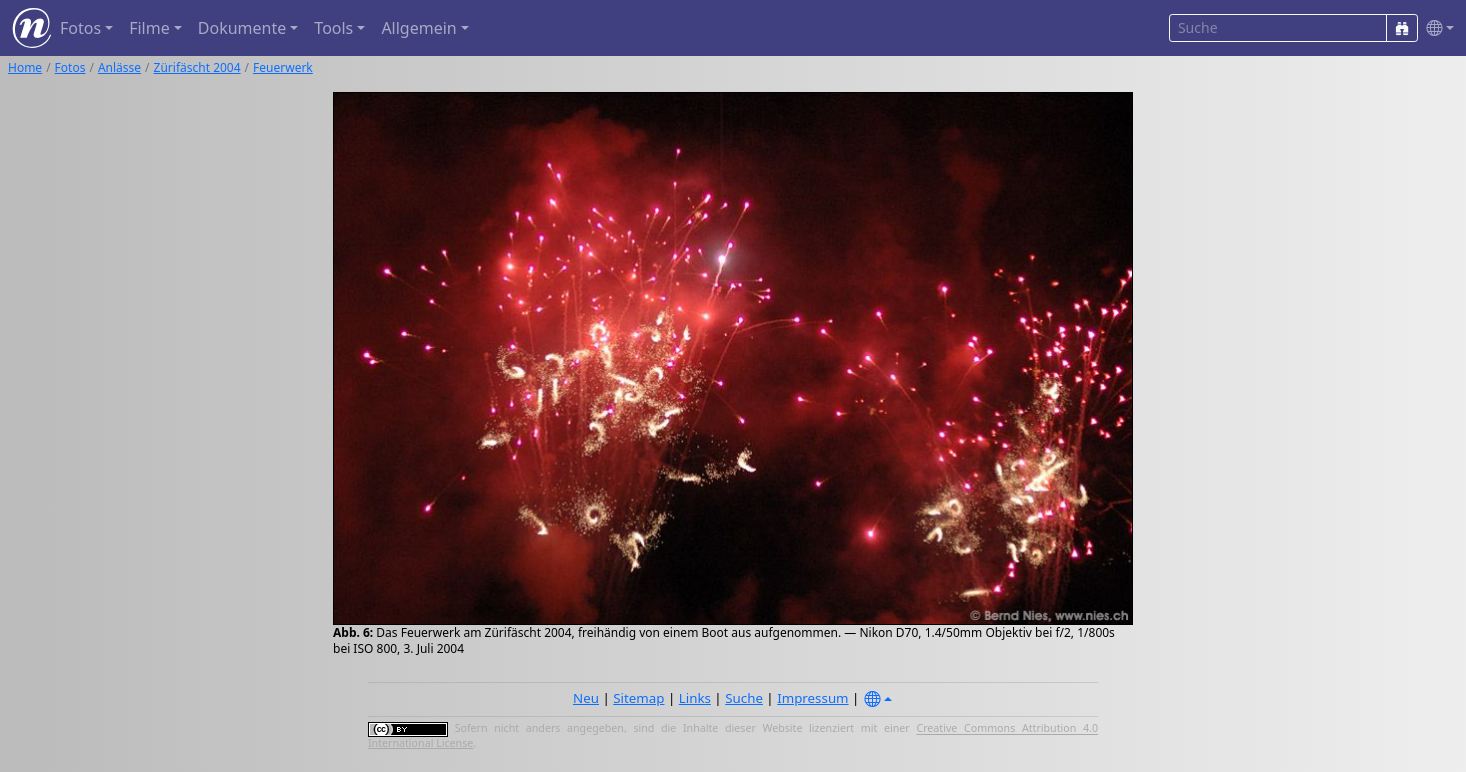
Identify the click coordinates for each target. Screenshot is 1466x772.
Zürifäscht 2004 (197, 67)
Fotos (70, 67)
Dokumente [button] (242, 28)
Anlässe (119, 67)
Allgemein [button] (418, 28)
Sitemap (638, 698)
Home (25, 67)
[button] (1436, 28)
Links (695, 698)
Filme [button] (149, 28)
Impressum (812, 698)
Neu (586, 698)
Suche (744, 698)
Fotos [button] (80, 28)
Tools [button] (333, 28)
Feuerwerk (283, 67)
